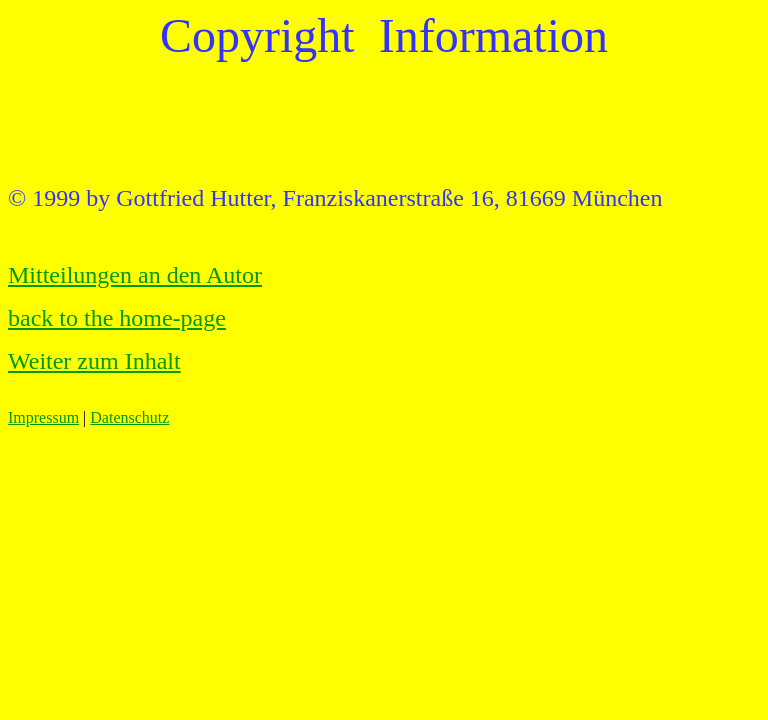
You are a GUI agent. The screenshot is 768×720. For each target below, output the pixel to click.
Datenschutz (129, 417)
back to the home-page (117, 318)
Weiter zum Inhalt (94, 361)
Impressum (43, 417)
